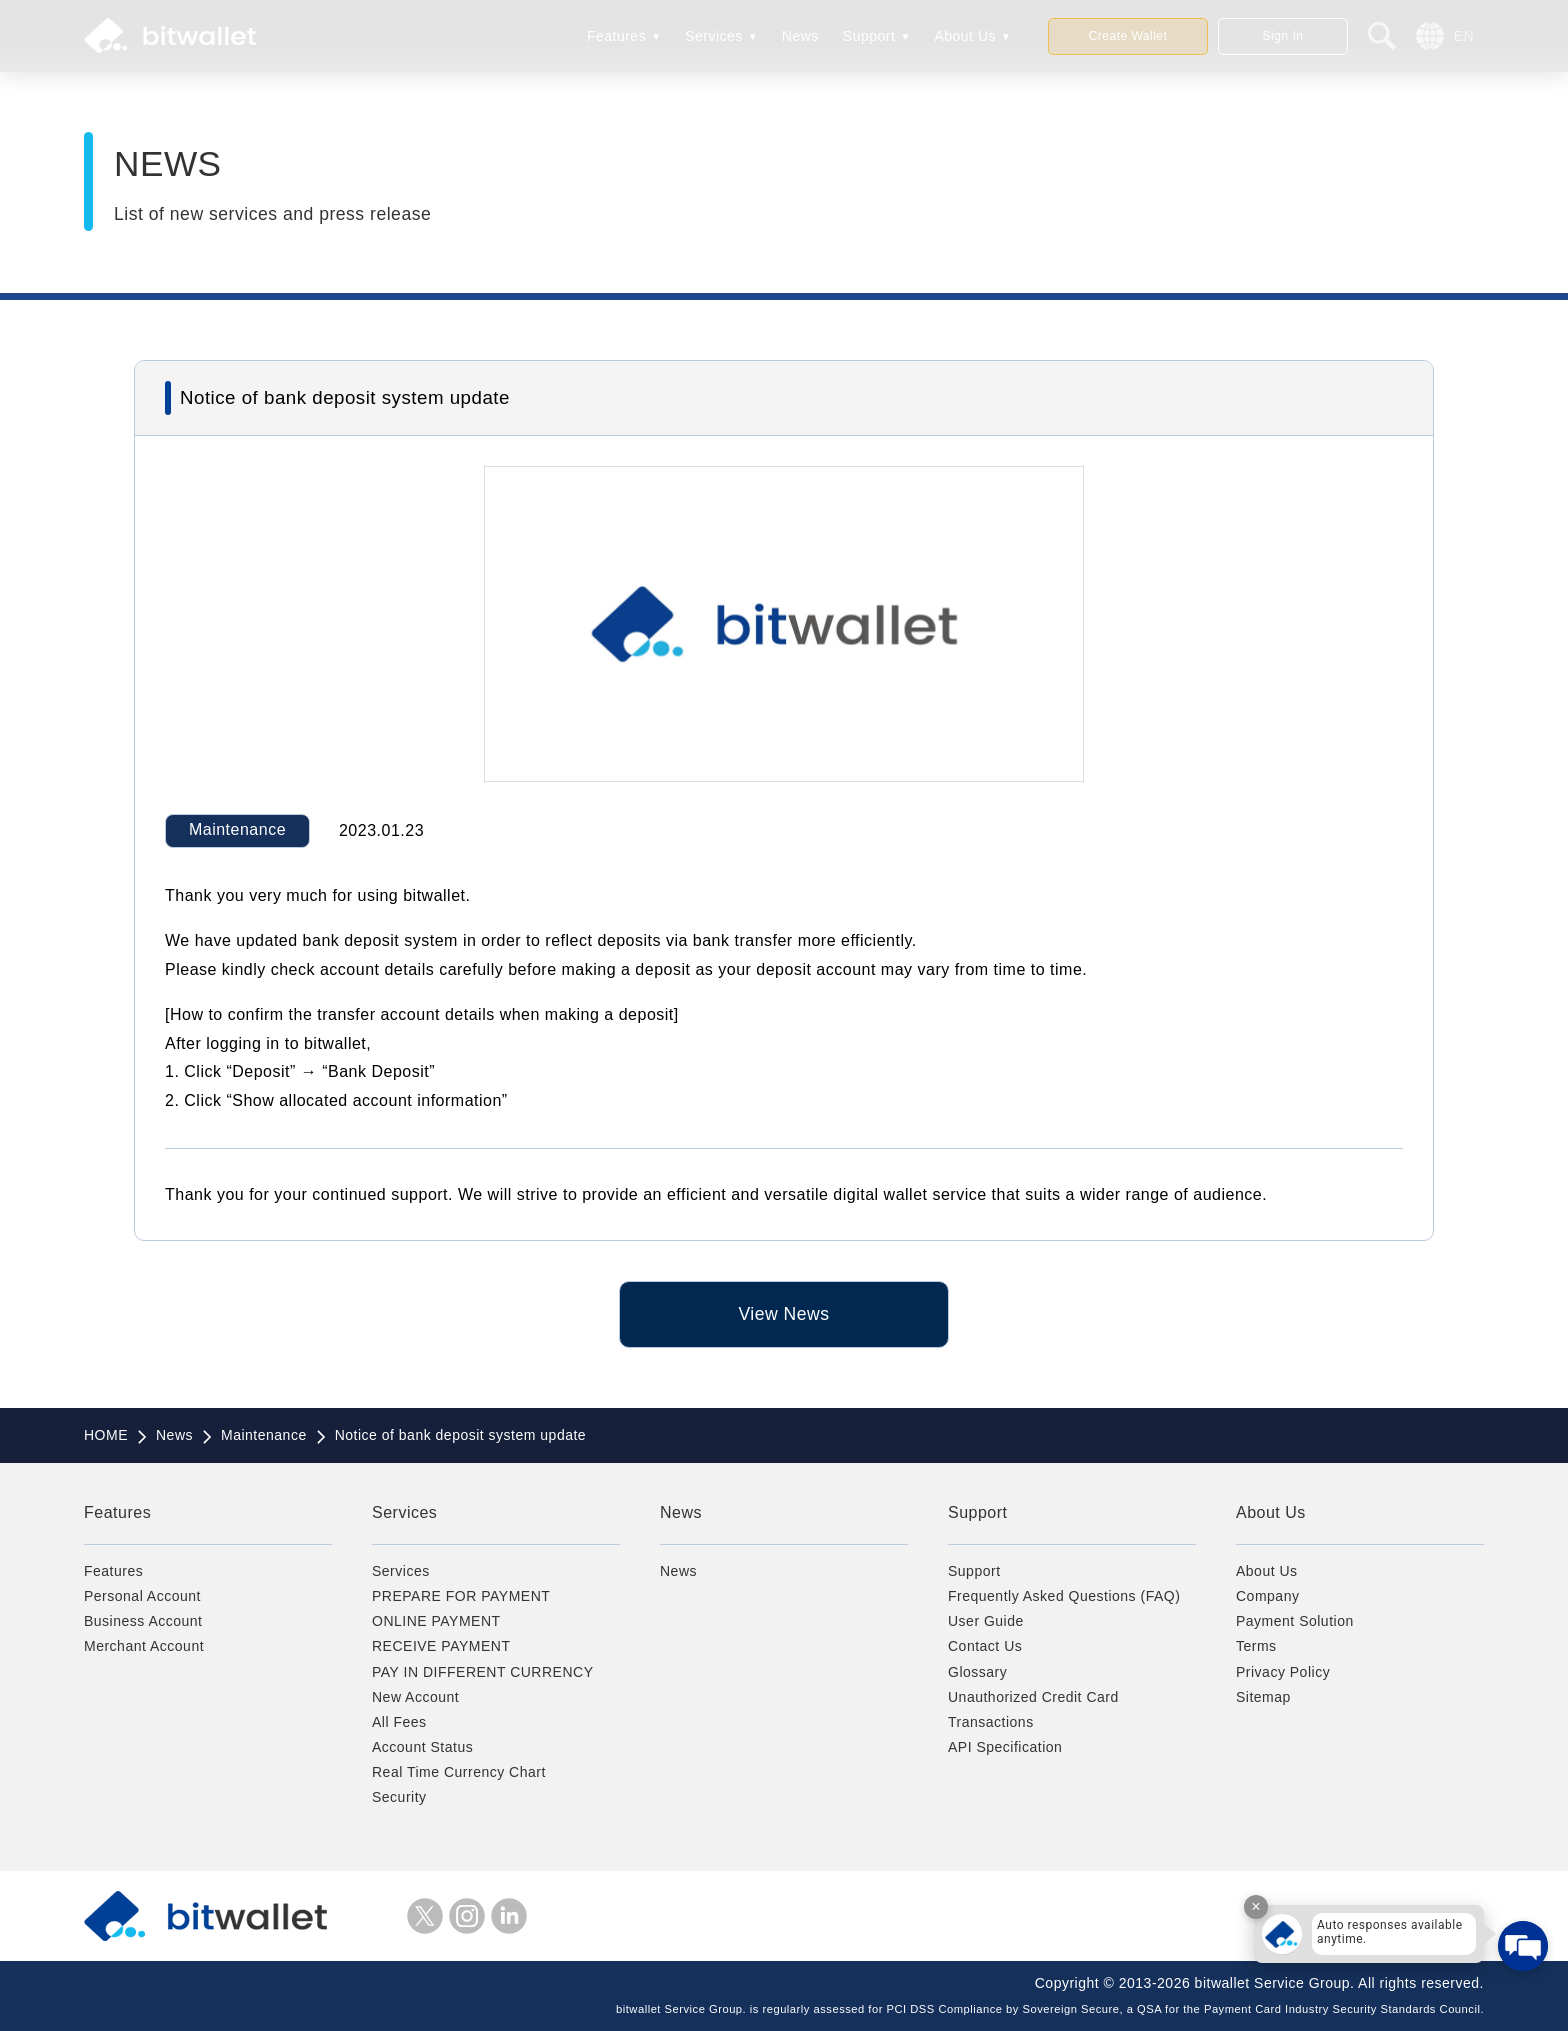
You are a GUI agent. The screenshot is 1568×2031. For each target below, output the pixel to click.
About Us (965, 36)
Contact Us (985, 1646)
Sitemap (1263, 1697)
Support (869, 36)
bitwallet (170, 36)
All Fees (399, 1722)
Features (616, 36)
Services (714, 36)
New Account (415, 1697)
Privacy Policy (1283, 1672)
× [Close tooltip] (1255, 1906)
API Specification (1005, 1747)
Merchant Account (144, 1646)
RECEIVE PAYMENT (441, 1646)
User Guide (986, 1621)
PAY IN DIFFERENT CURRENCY (483, 1672)
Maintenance (237, 829)
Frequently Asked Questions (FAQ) (1064, 1596)
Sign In (1283, 36)
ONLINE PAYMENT (436, 1621)
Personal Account (142, 1596)
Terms (1256, 1646)
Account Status (422, 1747)
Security (399, 1797)
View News (783, 1314)
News (800, 36)
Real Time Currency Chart (459, 1772)
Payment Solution (1295, 1621)
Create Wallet (1128, 36)
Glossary (977, 1672)
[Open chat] (1523, 1946)
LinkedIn (509, 1916)
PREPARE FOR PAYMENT (461, 1596)
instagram (467, 1916)
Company (1267, 1596)
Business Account (143, 1621)
